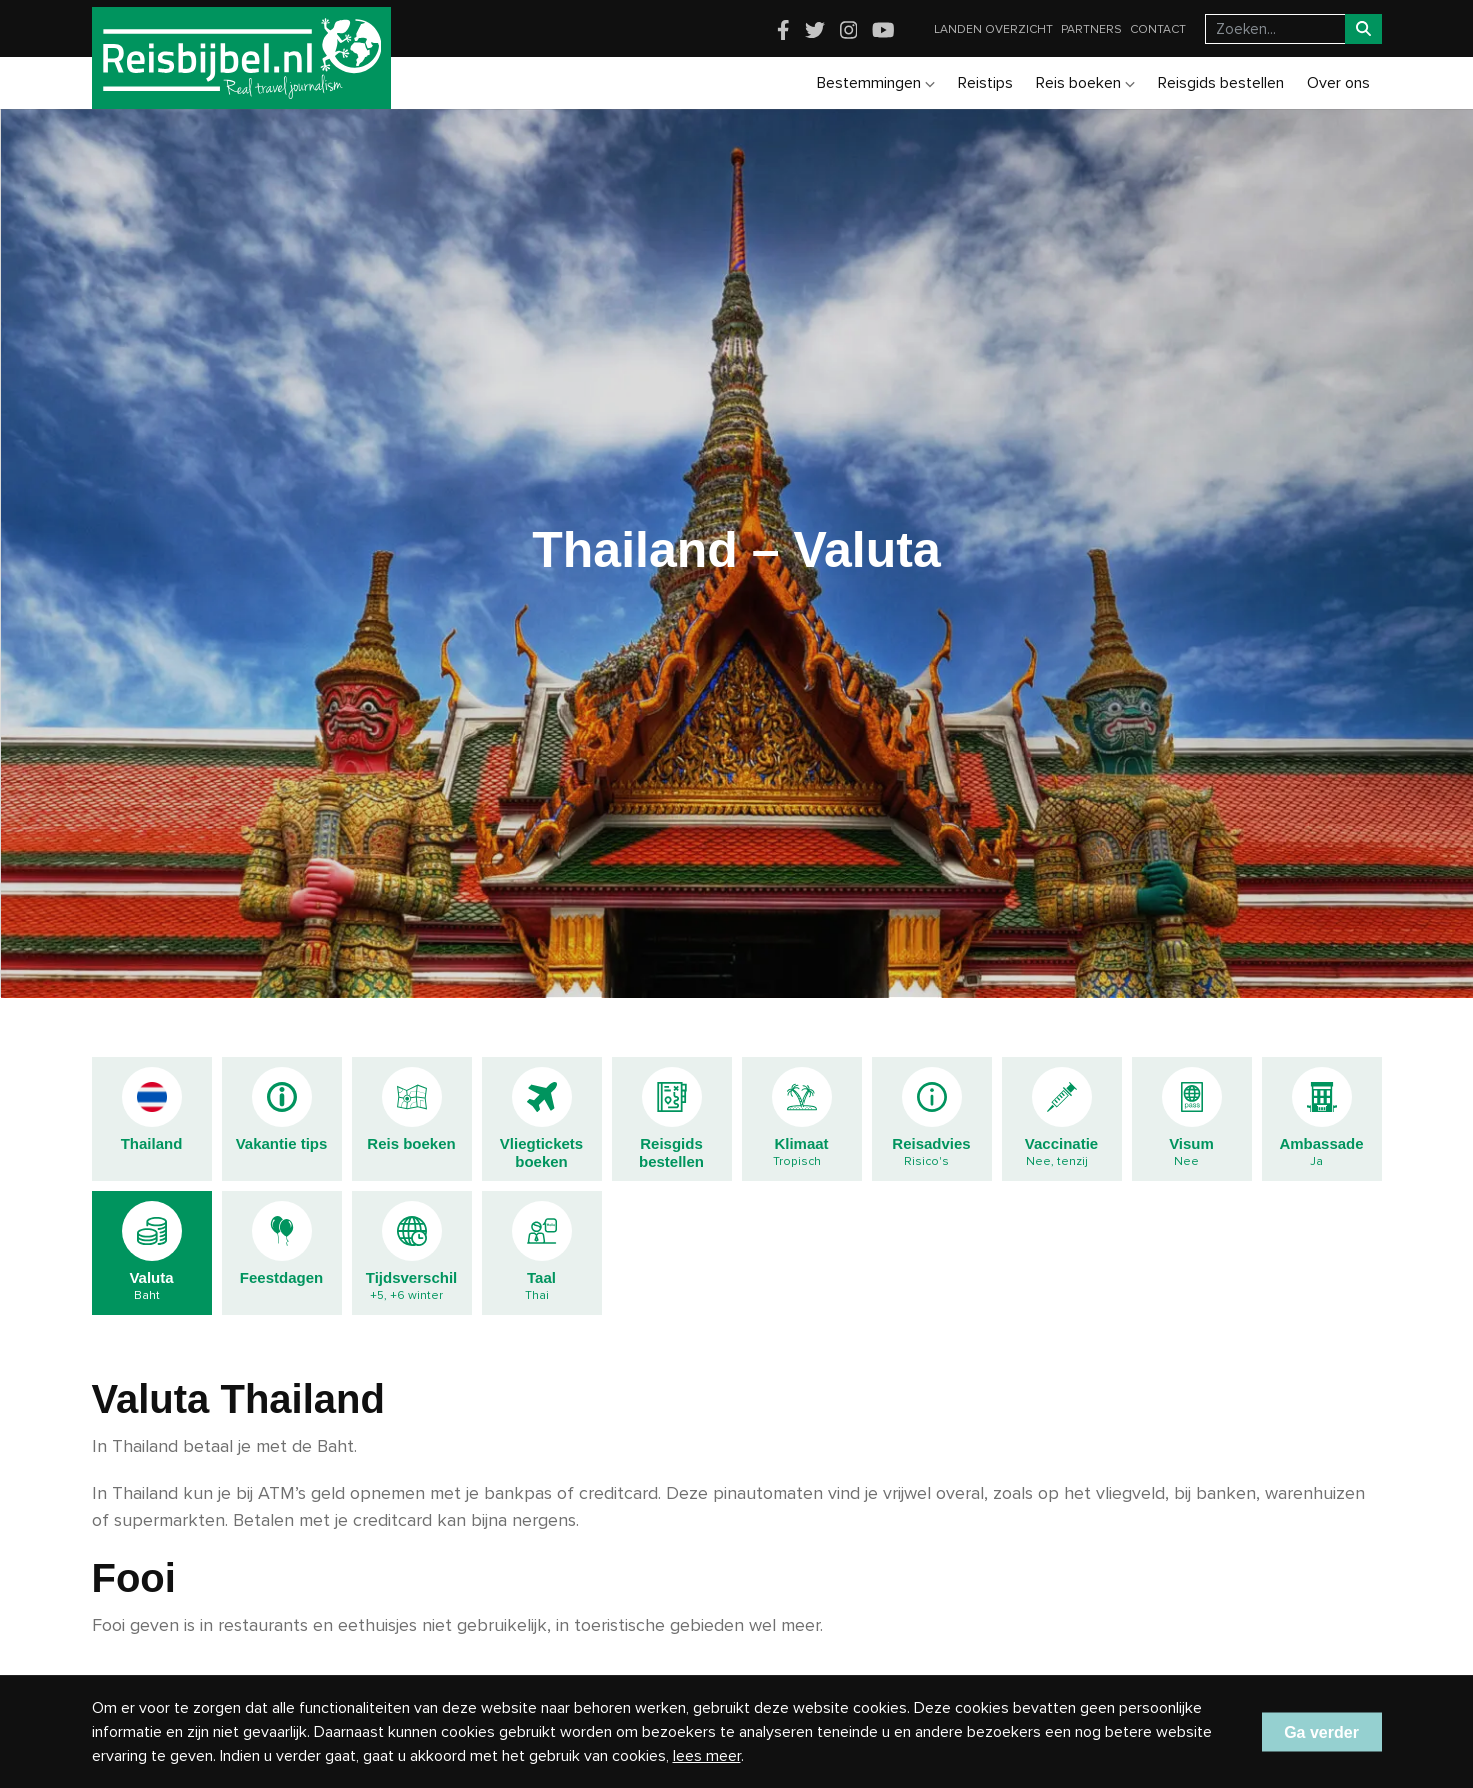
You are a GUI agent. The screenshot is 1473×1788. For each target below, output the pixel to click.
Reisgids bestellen (1221, 83)
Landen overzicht (993, 29)
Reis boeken (1085, 83)
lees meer (707, 1756)
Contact (1158, 29)
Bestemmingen (876, 83)
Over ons (1338, 83)
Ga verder (1321, 1731)
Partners (1091, 29)
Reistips (985, 83)
